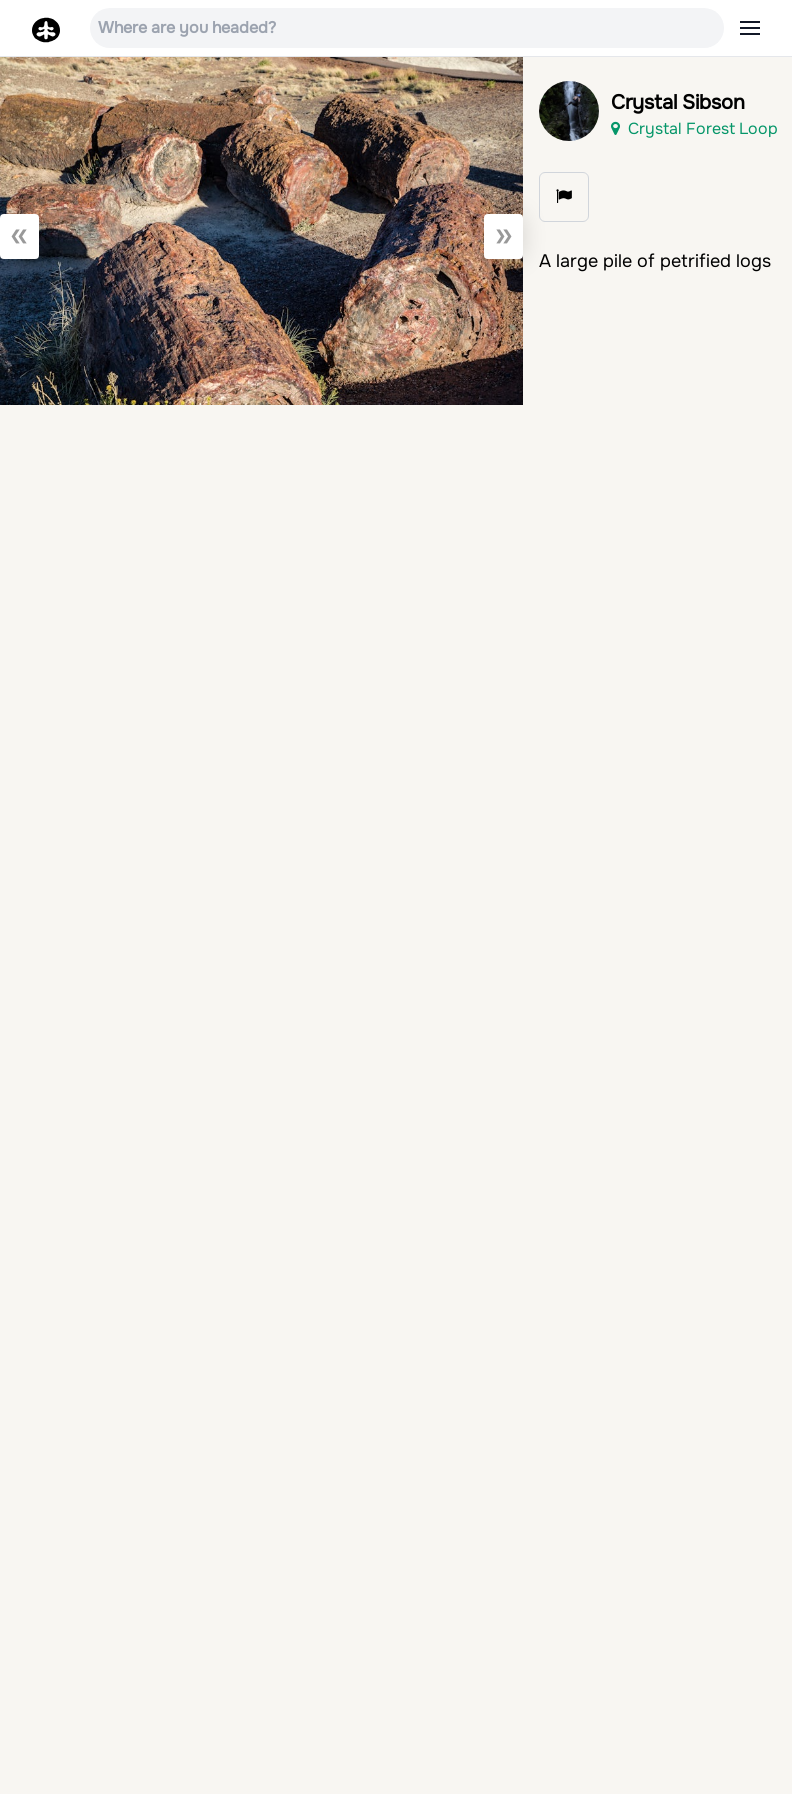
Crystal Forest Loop (694, 128)
